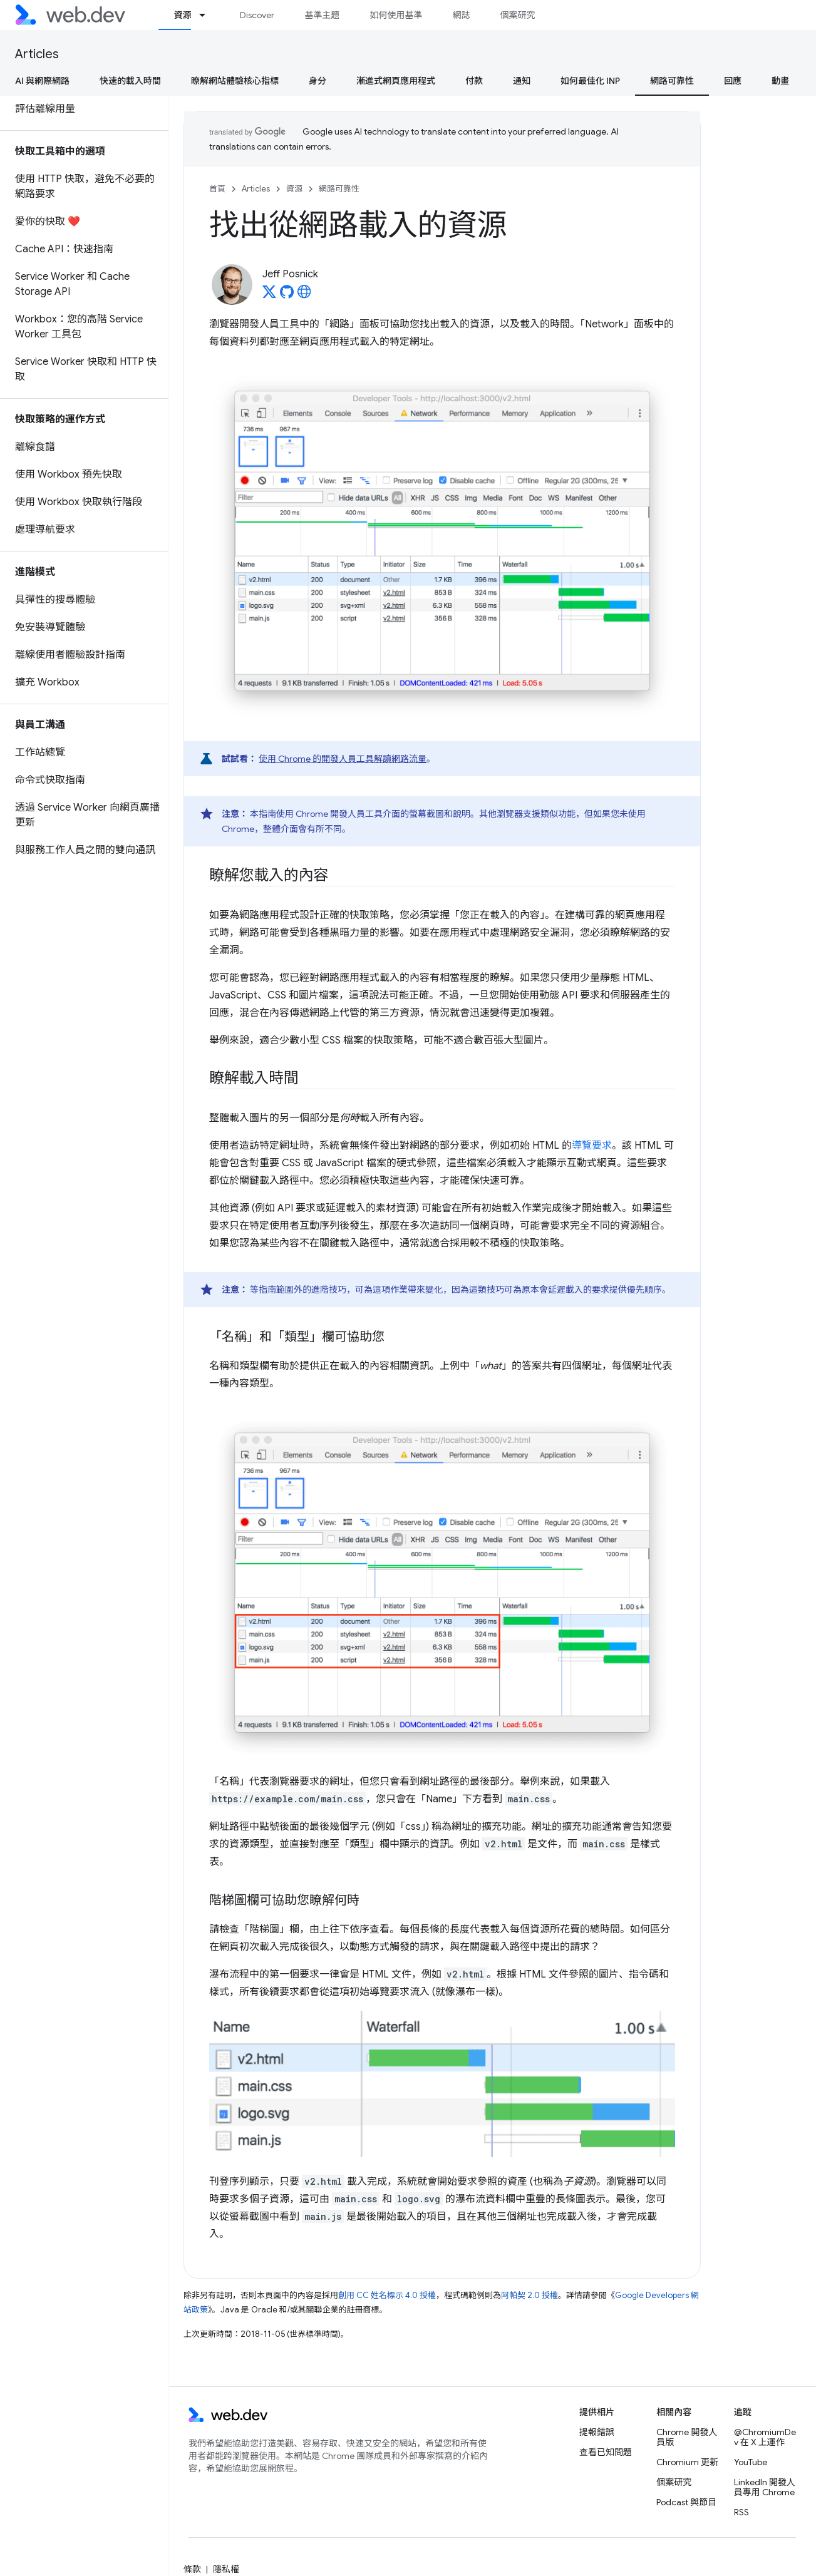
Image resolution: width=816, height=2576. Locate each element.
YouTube (750, 2462)
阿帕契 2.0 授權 (529, 2295)
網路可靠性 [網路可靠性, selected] (672, 80)
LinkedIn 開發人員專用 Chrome (764, 2487)
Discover (257, 15)
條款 (192, 2569)
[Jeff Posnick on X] (269, 295)
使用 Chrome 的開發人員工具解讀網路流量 (342, 758)
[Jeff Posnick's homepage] (304, 295)
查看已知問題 (605, 2452)
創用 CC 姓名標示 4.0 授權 (387, 2295)
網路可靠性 (339, 188)
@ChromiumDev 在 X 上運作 (765, 2437)
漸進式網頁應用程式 (395, 80)
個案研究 (517, 15)
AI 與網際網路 (42, 80)
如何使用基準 (395, 15)
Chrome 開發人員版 (686, 2437)
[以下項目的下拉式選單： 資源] (208, 15)
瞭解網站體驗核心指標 (235, 80)
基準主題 (321, 15)
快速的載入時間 (130, 80)
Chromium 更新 (687, 2462)
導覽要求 (592, 1145)
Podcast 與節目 (686, 2502)
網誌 (461, 15)
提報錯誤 (596, 2432)
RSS (741, 2512)
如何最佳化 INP (590, 80)
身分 (317, 80)
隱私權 (226, 2569)
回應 (732, 80)
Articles (37, 54)
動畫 (780, 80)
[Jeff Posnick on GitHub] (287, 295)
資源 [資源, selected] (182, 15)
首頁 (217, 188)
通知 (521, 80)
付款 (474, 80)
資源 (294, 188)
